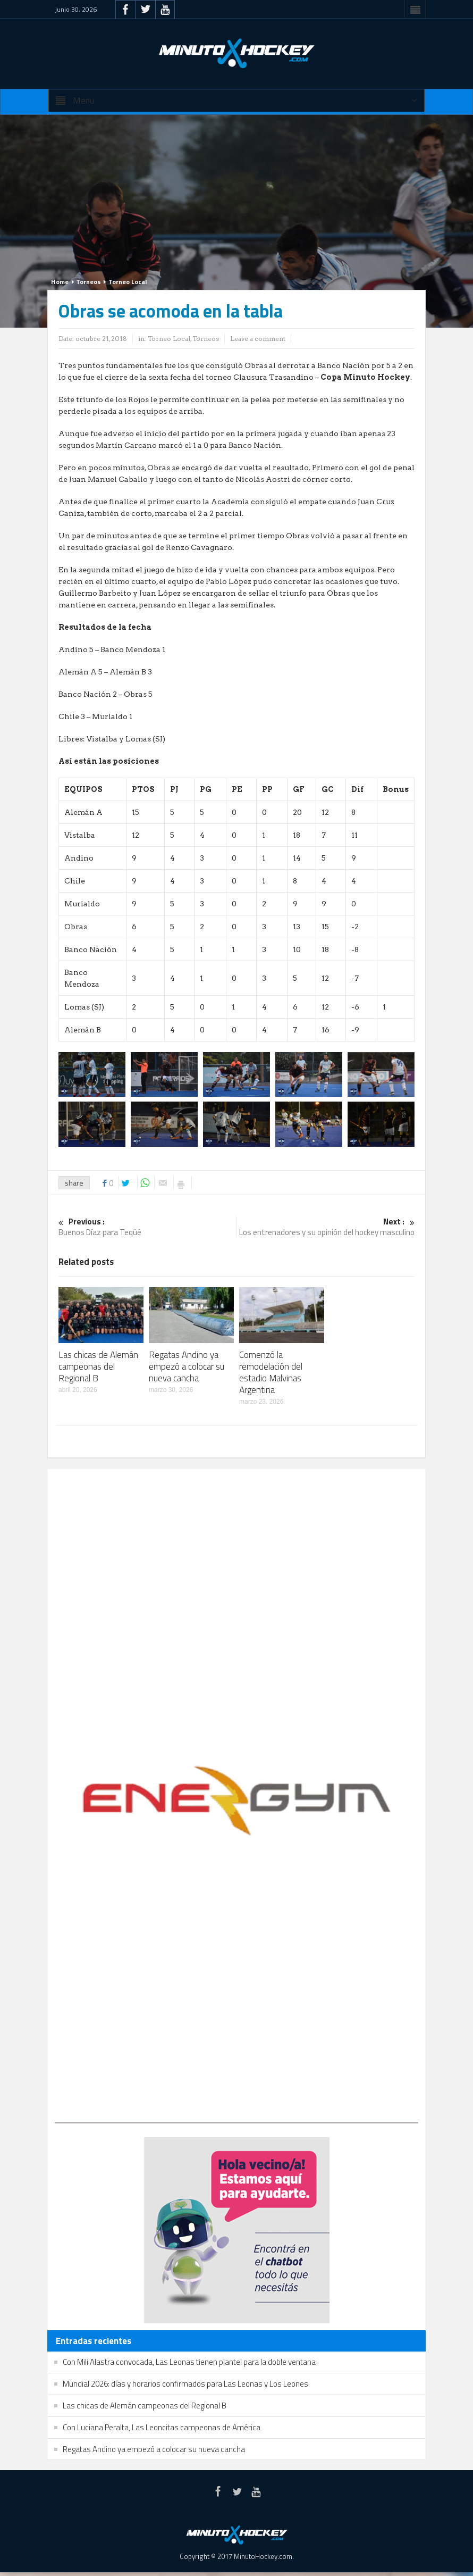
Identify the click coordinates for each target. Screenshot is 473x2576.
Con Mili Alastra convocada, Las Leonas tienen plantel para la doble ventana (189, 2362)
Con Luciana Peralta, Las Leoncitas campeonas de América (161, 2427)
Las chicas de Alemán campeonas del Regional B (98, 1366)
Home (60, 282)
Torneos (88, 282)
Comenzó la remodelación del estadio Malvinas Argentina (270, 1372)
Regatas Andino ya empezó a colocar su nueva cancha (186, 1366)
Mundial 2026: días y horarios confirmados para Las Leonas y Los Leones (185, 2384)
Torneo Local (127, 282)
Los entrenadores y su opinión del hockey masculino (326, 1227)
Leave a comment (257, 339)
